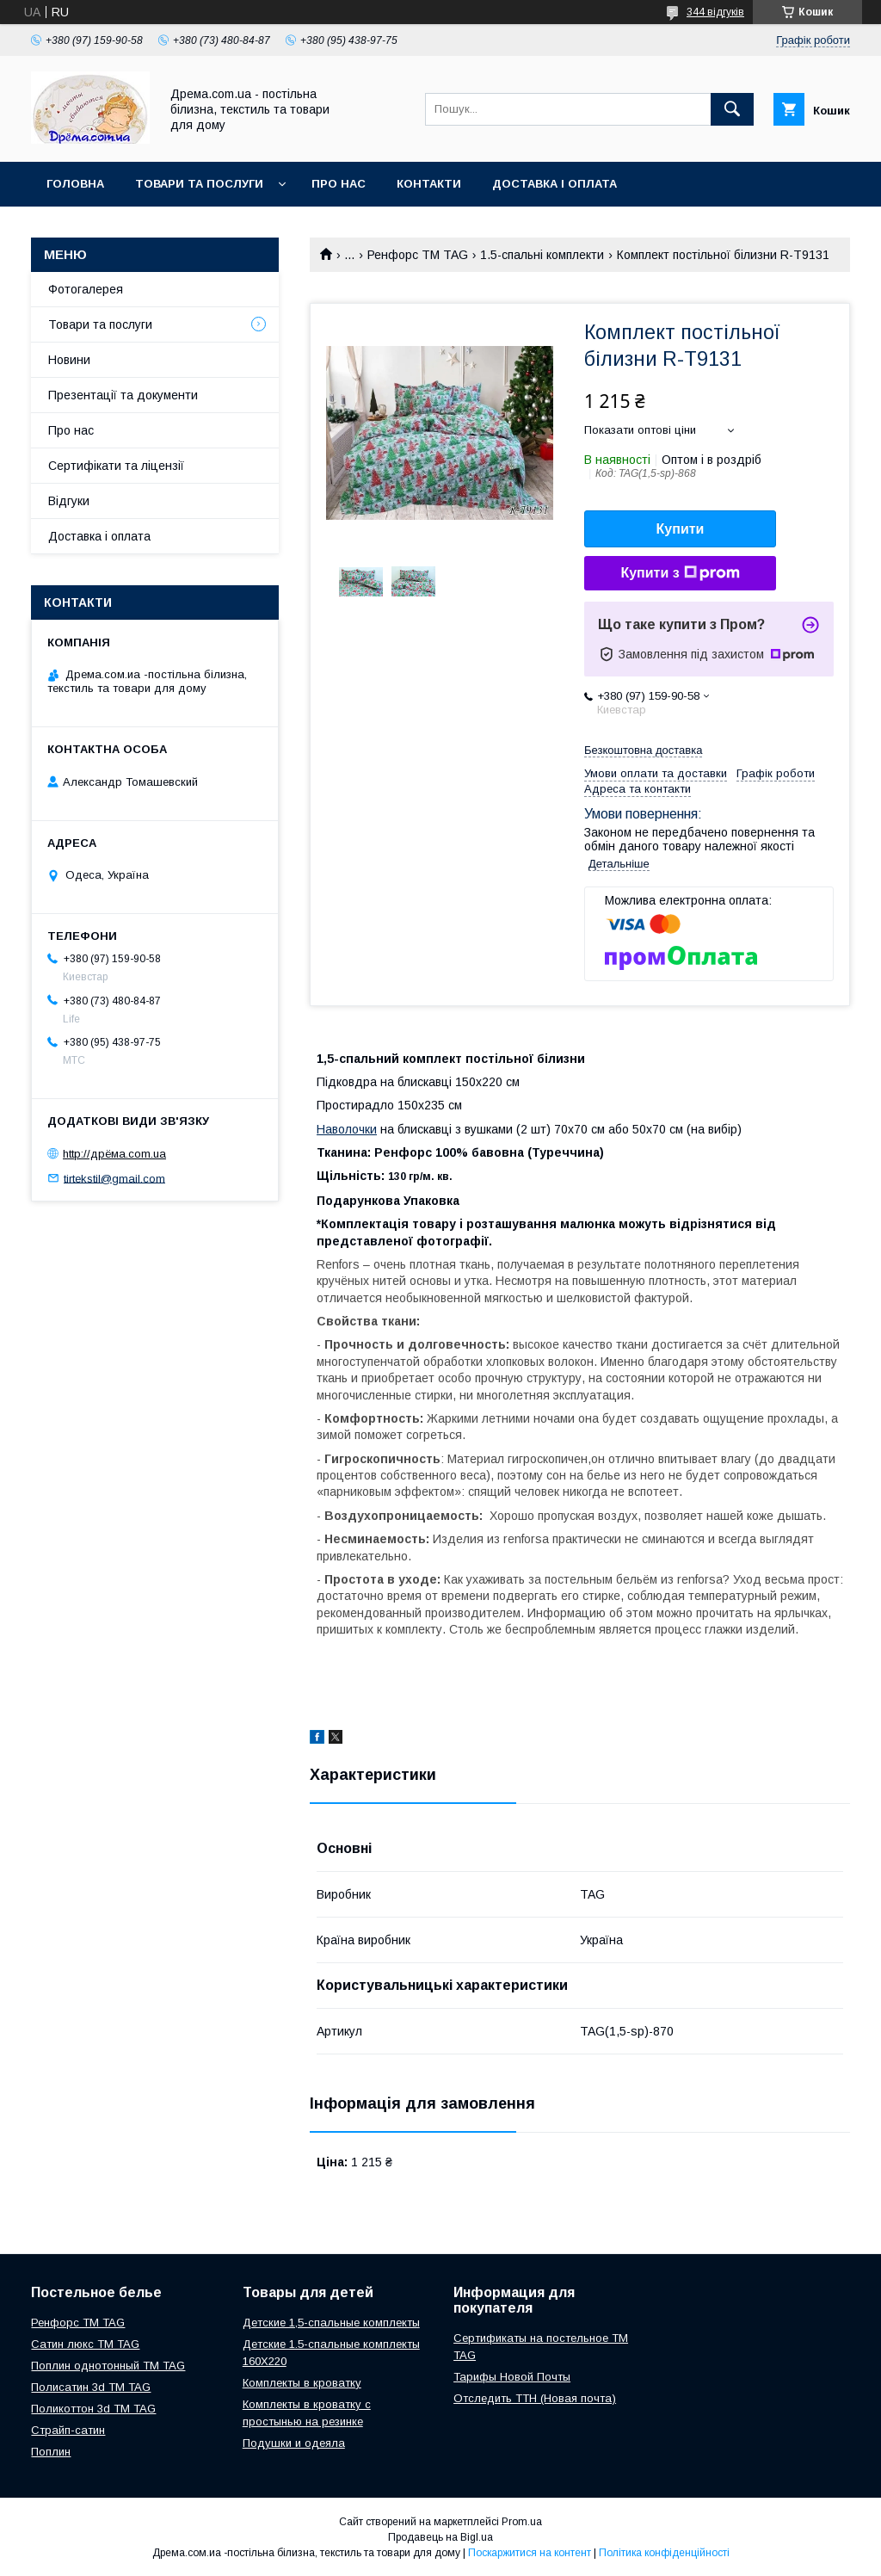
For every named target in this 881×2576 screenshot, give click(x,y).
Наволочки (347, 1129)
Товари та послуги (199, 183)
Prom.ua (522, 2522)
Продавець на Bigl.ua (440, 2537)
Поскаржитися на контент (529, 2553)
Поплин (51, 2451)
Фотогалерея (85, 289)
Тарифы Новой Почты (511, 2376)
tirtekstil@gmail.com (114, 1177)
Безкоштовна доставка (643, 750)
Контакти (429, 183)
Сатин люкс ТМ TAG (85, 2344)
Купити (680, 529)
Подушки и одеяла (294, 2443)
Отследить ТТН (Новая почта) (534, 2398)
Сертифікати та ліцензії (116, 466)
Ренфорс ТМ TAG (417, 255)
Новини (69, 360)
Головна (75, 183)
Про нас (338, 183)
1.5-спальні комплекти (542, 255)
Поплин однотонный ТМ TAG (108, 2365)
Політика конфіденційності (664, 2553)
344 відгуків (715, 12)
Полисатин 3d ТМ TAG (91, 2387)
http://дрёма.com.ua (114, 1153)
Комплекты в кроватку (302, 2382)
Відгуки (68, 501)
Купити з (679, 573)
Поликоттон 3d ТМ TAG (93, 2408)
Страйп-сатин (68, 2430)
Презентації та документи (123, 395)
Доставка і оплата (554, 183)
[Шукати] (732, 109)
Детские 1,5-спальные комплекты (331, 2322)
